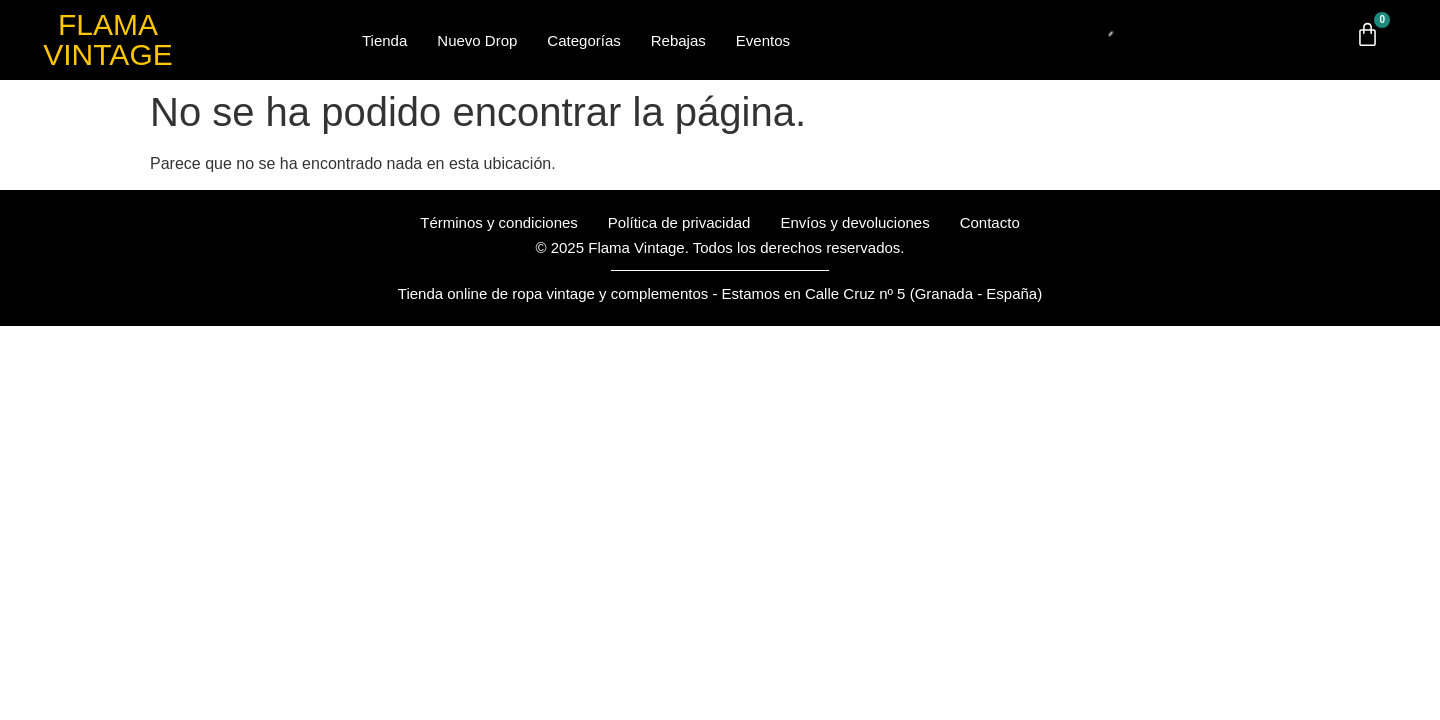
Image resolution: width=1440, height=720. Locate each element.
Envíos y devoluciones (854, 222)
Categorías (583, 40)
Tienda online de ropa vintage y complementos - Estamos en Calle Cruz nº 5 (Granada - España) (720, 293)
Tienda (384, 40)
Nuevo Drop (477, 40)
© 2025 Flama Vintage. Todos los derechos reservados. (719, 247)
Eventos (763, 40)
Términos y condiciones (499, 222)
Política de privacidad (679, 222)
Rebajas (678, 40)
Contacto (990, 222)
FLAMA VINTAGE (107, 39)
